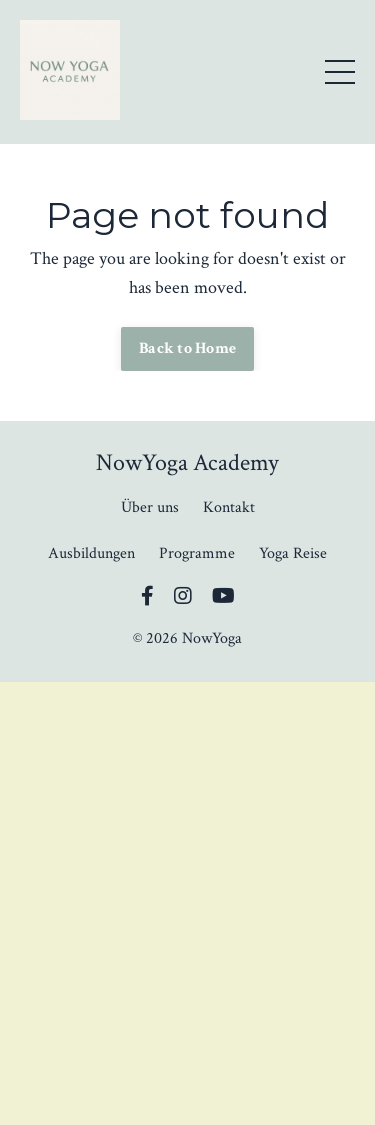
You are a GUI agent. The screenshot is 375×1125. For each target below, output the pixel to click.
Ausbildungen (91, 553)
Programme (197, 553)
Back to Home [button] (187, 348)
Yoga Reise (293, 553)
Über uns (150, 507)
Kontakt (229, 507)
